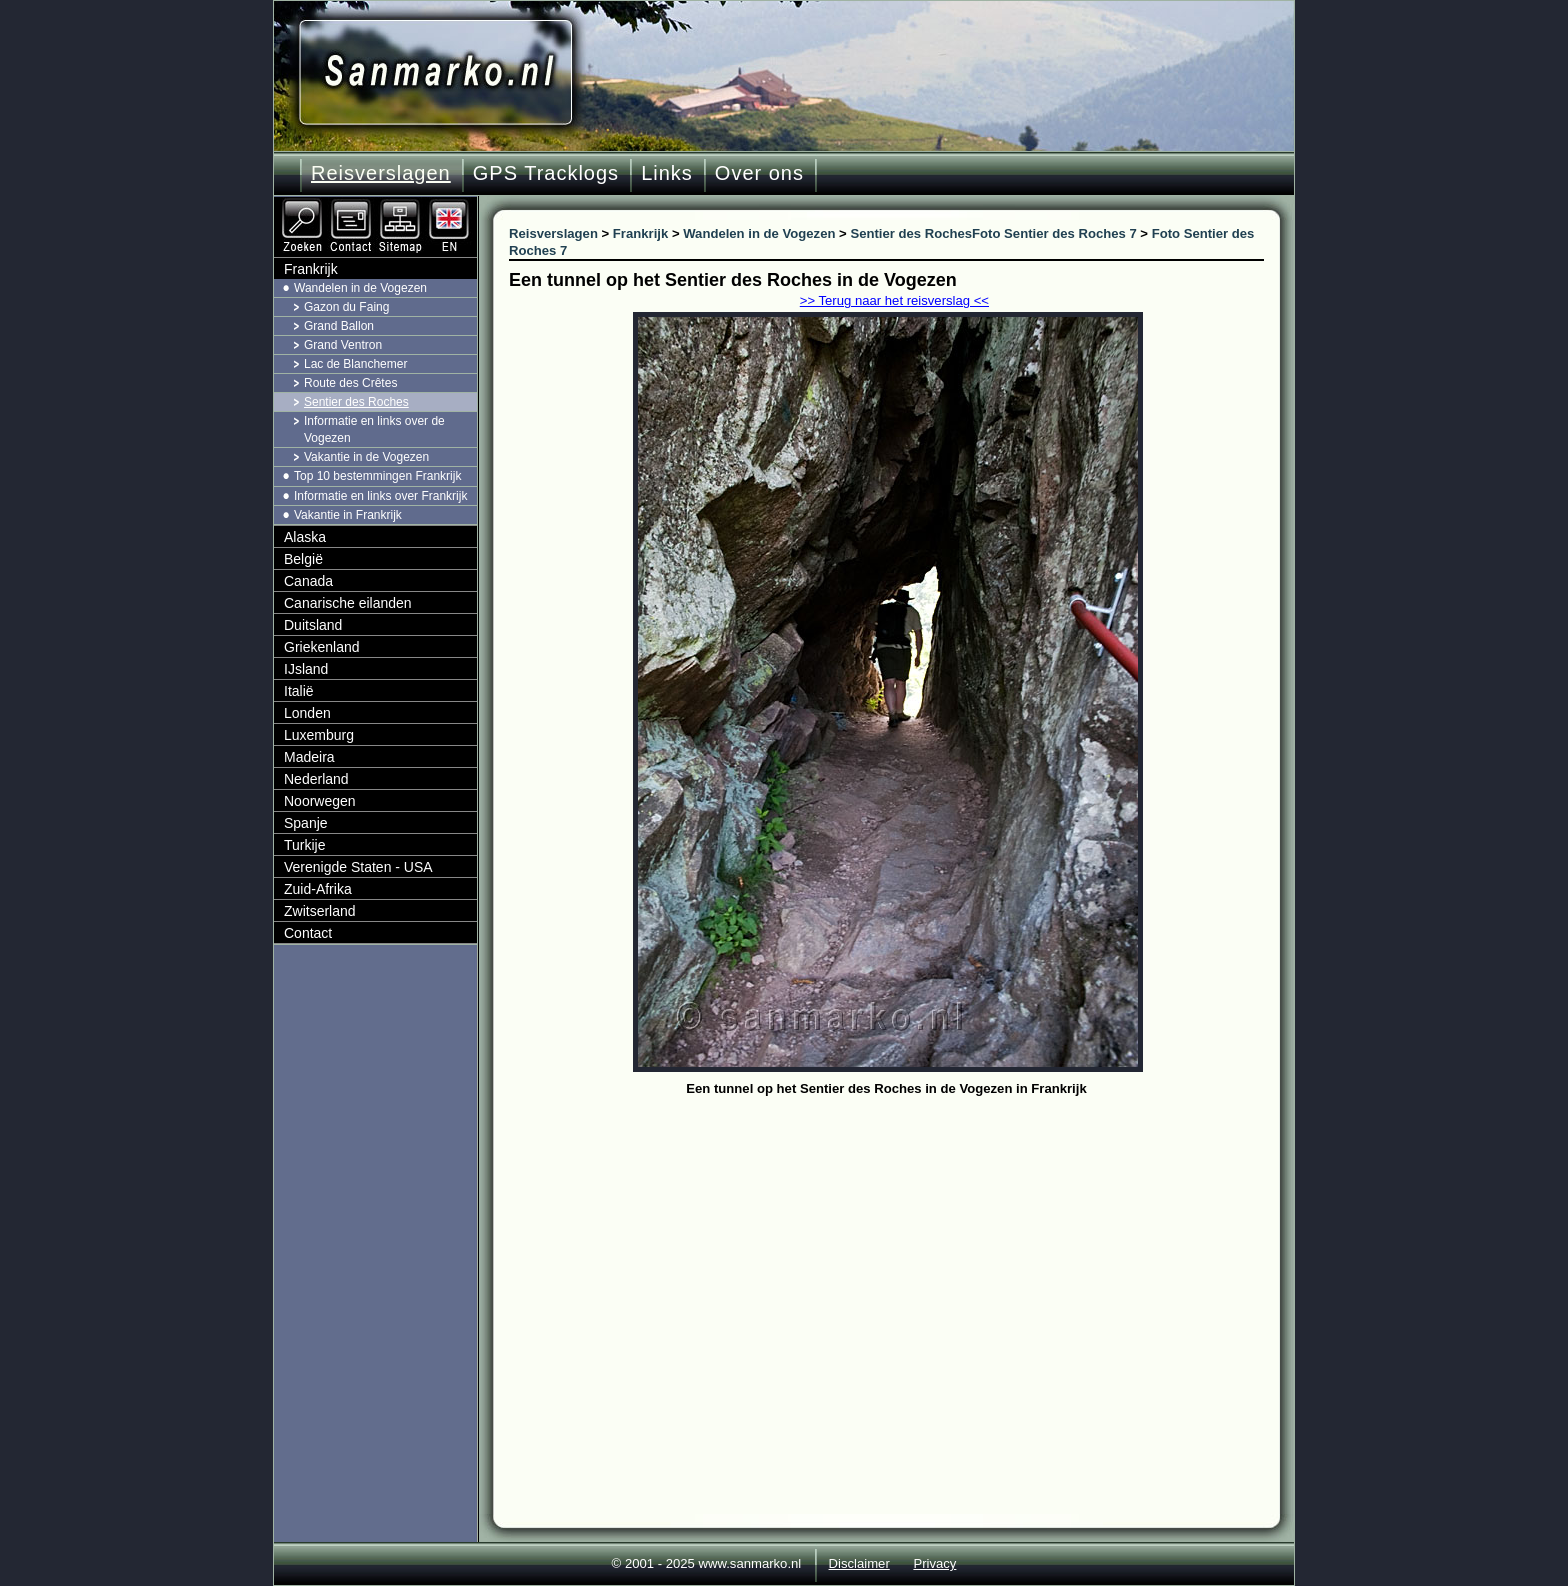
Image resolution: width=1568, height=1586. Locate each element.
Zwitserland (320, 911)
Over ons (759, 173)
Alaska (305, 537)
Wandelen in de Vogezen (360, 288)
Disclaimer (859, 1563)
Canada (308, 581)
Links (667, 173)
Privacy (934, 1563)
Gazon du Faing (346, 307)
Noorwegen (320, 801)
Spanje (306, 823)
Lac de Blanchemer (355, 364)
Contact (308, 933)
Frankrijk (311, 269)
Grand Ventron (343, 345)
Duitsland (313, 625)
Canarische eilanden (348, 603)
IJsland (306, 669)
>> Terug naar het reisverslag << (894, 300)
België (303, 559)
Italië (299, 691)
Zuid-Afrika (318, 889)
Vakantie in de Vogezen (366, 457)
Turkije (305, 845)
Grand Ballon (339, 326)
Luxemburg (319, 735)
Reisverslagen (381, 173)
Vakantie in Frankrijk (348, 515)
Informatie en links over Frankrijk (380, 496)
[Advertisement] (901, 1252)
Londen (307, 713)
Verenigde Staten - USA (358, 867)
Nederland (316, 779)
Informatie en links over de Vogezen (374, 429)
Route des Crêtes (350, 383)
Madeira (309, 757)
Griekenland (322, 647)
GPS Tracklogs (546, 173)
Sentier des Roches (356, 402)
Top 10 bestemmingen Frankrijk (377, 476)
